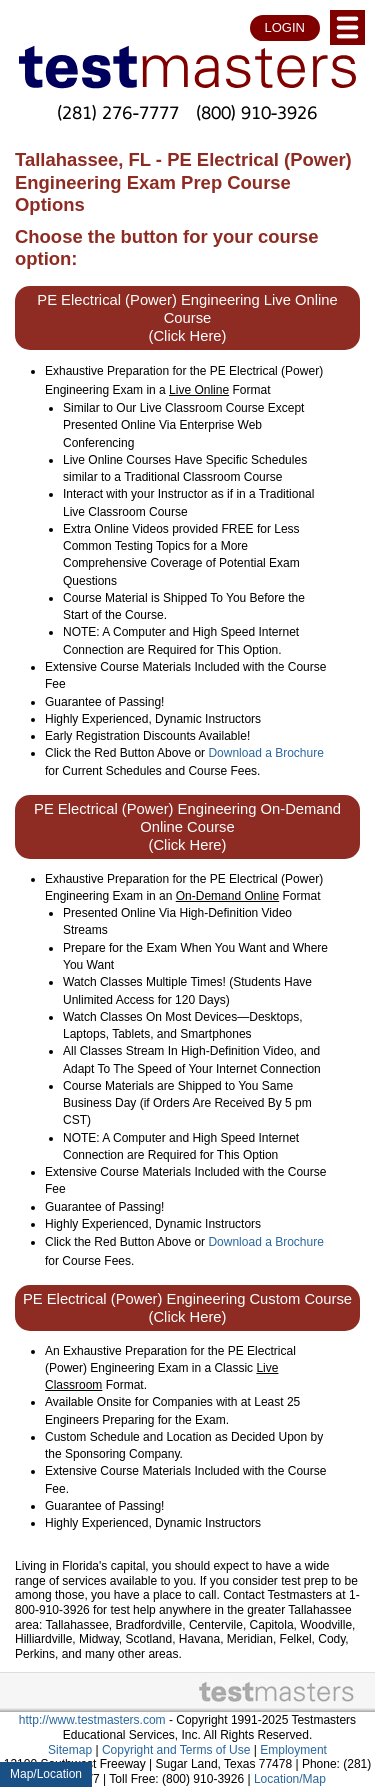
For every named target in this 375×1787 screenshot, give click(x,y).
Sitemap (70, 1750)
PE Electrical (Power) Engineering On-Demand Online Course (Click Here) (187, 827)
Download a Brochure (265, 753)
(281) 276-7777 (118, 112)
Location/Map (290, 1779)
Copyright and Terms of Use (176, 1750)
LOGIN (285, 27)
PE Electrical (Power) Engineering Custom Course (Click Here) (187, 1308)
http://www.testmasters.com (92, 1720)
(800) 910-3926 (257, 112)
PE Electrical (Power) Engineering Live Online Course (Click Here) (187, 318)
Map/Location (46, 1774)
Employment (293, 1750)
